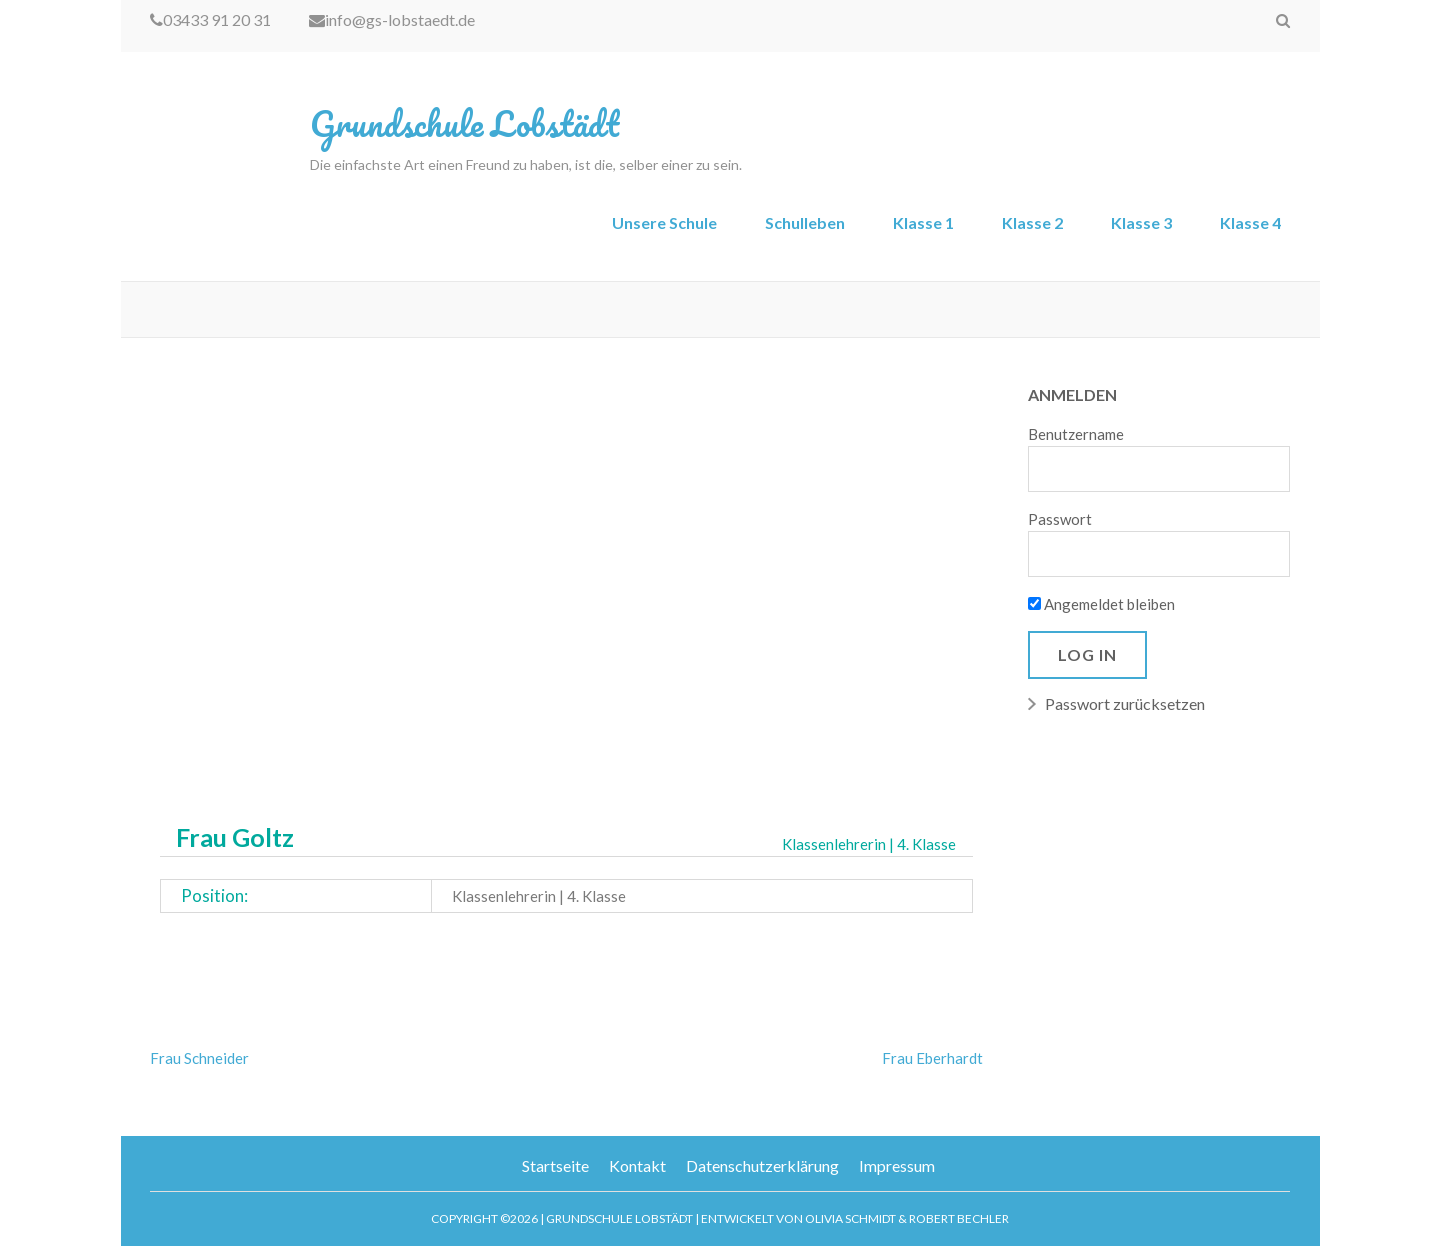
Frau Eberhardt (932, 1058)
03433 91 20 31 (210, 19)
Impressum (897, 1165)
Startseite (555, 1165)
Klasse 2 (1032, 222)
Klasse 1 (923, 222)
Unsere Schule (664, 222)
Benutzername (1076, 434)
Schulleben (805, 222)
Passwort (1060, 519)
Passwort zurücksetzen (1125, 703)
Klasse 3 (1141, 222)
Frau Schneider (199, 1058)
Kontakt (637, 1165)
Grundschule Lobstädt (464, 123)
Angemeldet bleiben (1101, 604)
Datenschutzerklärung (762, 1165)
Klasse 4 (1250, 222)
